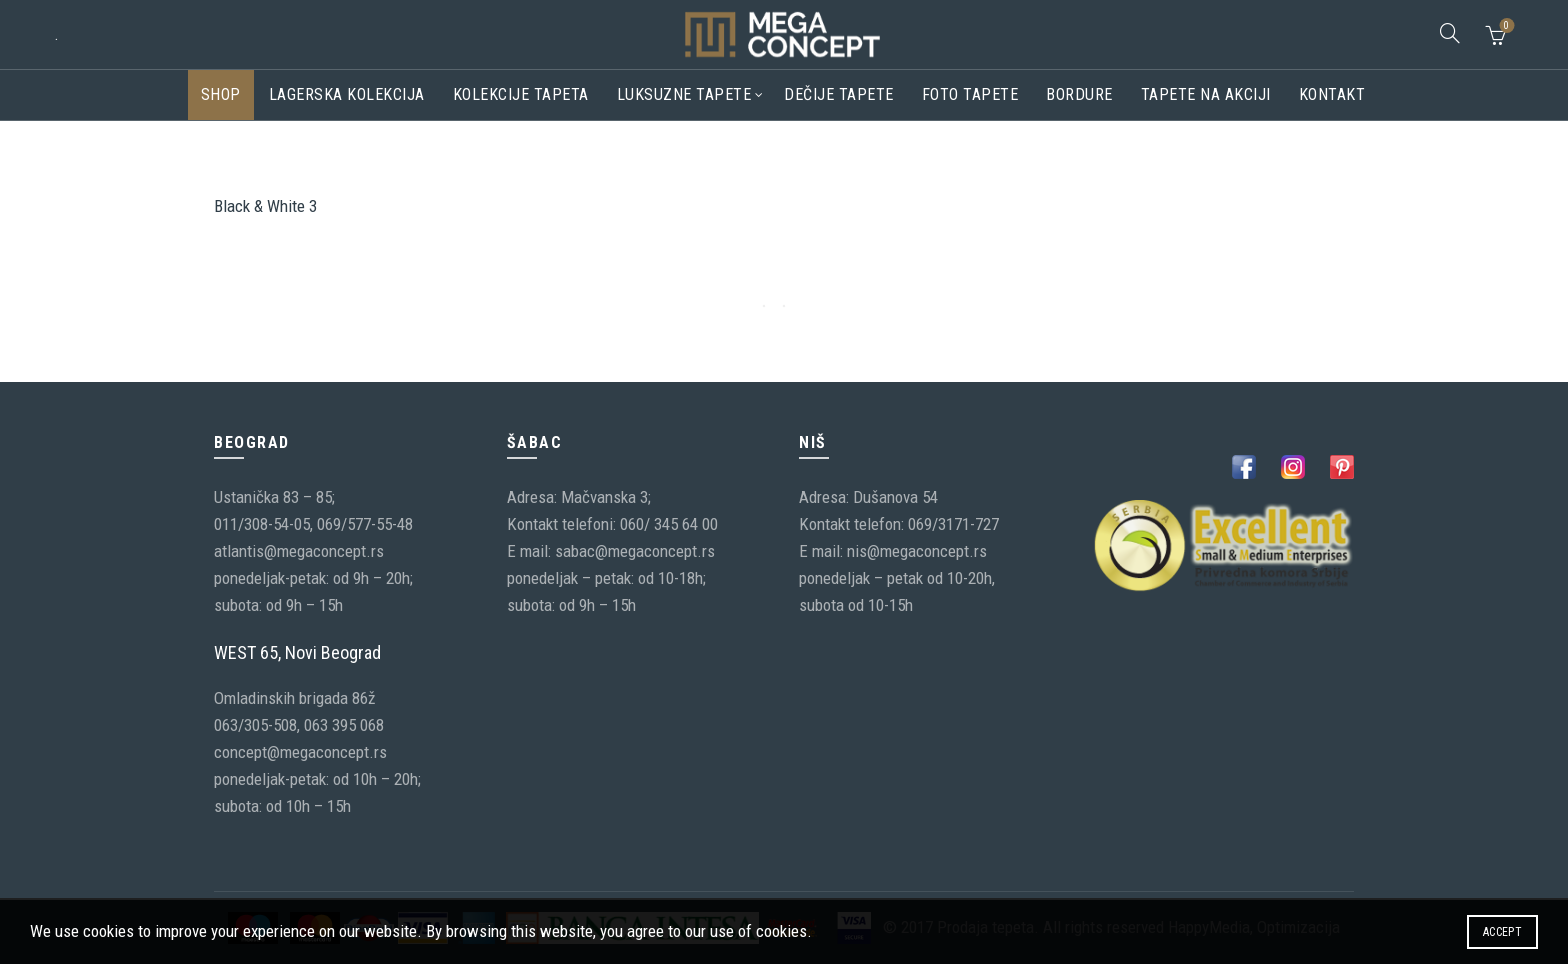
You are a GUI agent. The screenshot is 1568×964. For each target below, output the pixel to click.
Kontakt (1332, 94)
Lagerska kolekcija (347, 94)
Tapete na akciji (1206, 94)
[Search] (1450, 33)
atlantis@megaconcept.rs (299, 551)
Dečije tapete (839, 94)
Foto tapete (970, 94)
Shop (221, 94)
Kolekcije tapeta (521, 94)
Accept (1502, 932)
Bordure (1079, 94)
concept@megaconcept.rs (300, 752)
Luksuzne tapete (684, 94)
